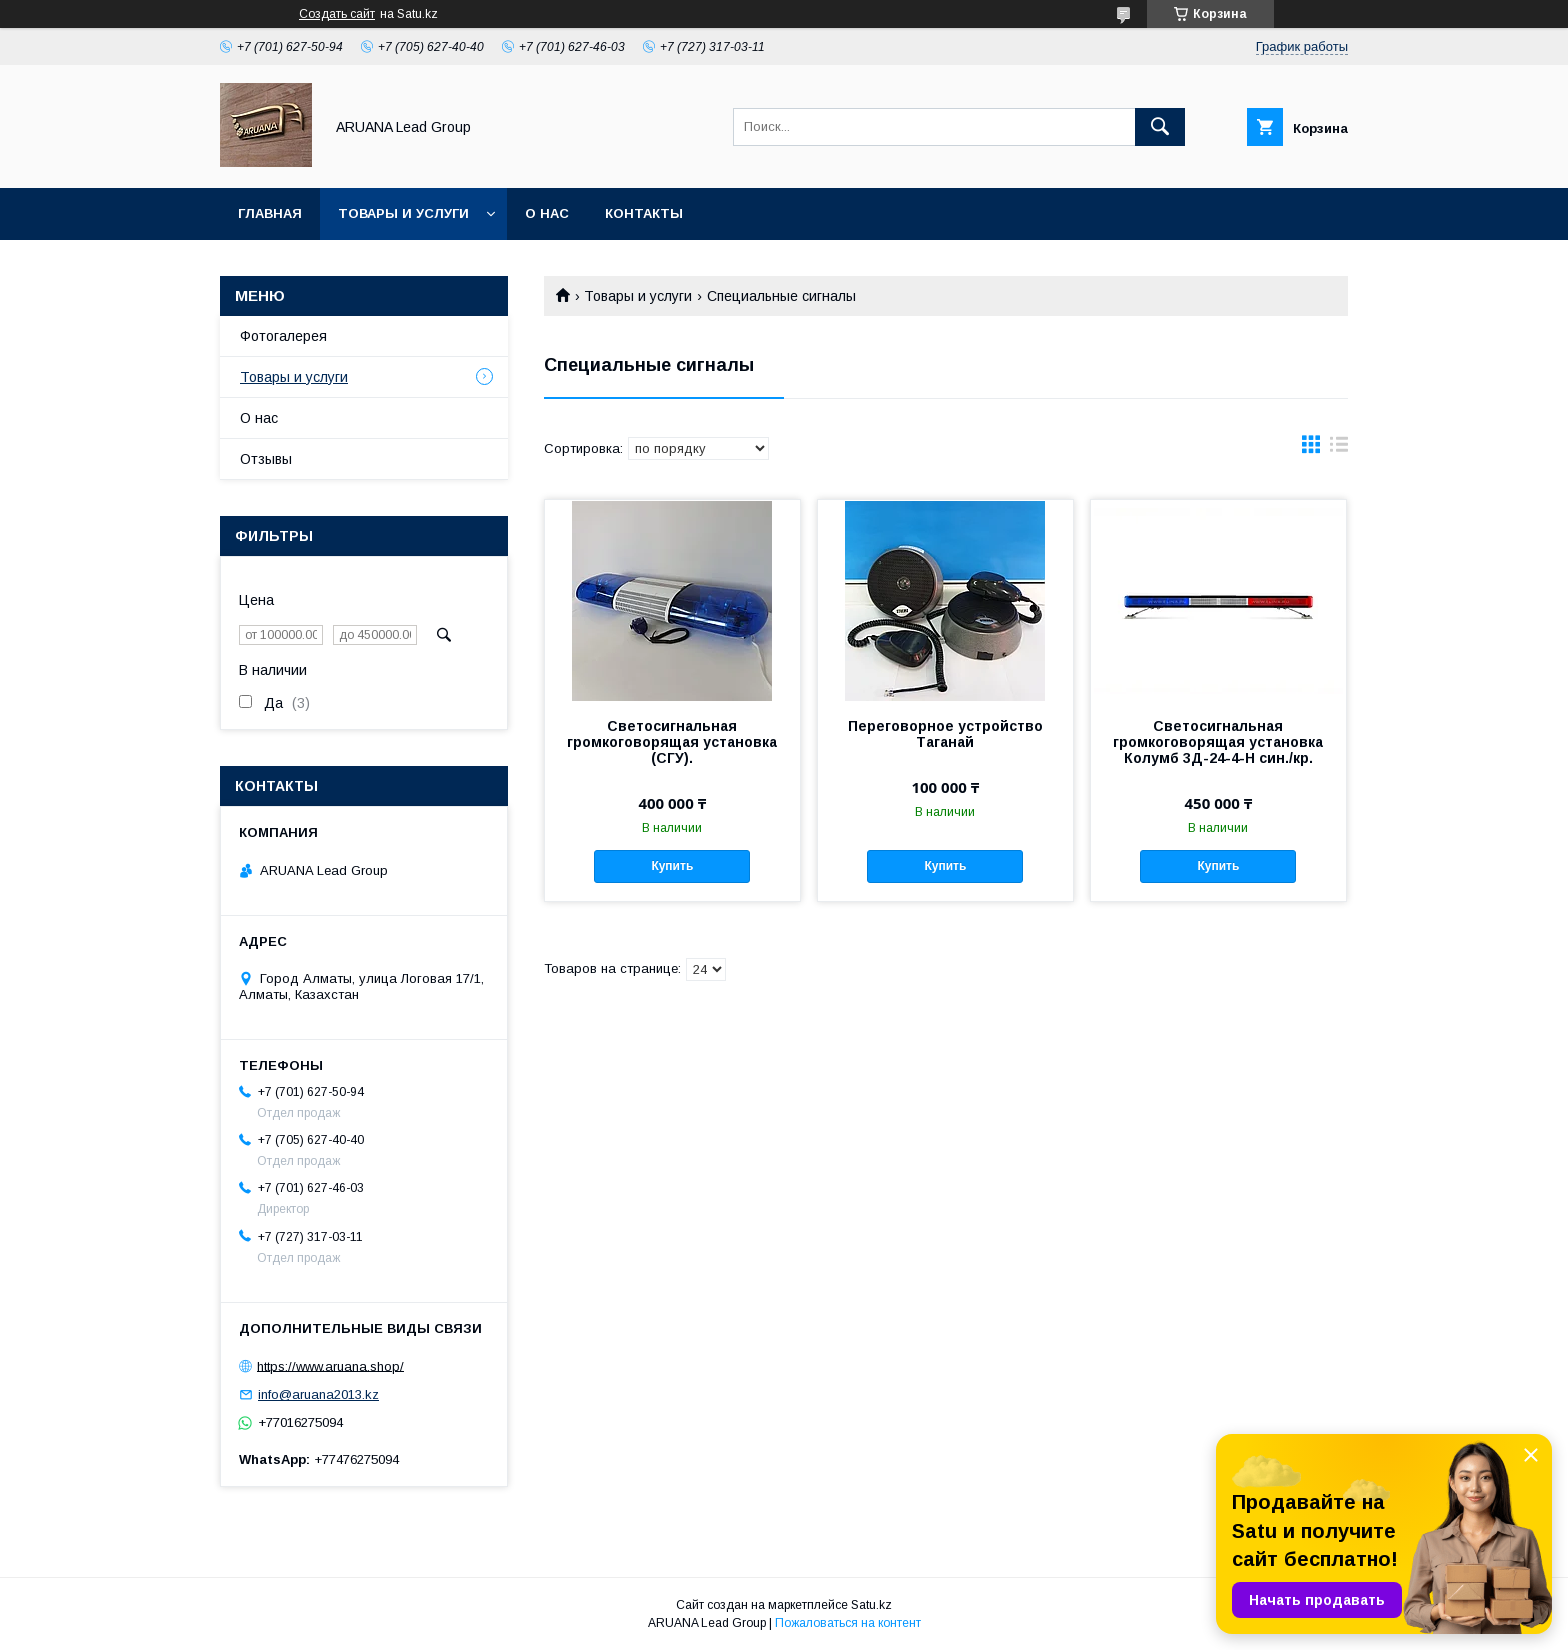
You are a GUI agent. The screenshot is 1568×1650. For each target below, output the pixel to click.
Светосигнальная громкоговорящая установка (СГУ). (672, 742)
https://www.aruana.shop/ (330, 1365)
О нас (547, 213)
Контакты (644, 213)
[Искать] (1160, 127)
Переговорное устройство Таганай (945, 734)
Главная (270, 213)
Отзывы (266, 459)
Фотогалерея (283, 336)
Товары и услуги (403, 213)
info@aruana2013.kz (318, 1394)
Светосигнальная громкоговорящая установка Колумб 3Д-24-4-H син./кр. (1218, 742)
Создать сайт (337, 14)
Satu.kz (871, 1605)
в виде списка (1339, 449)
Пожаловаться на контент (848, 1623)
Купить (672, 866)
